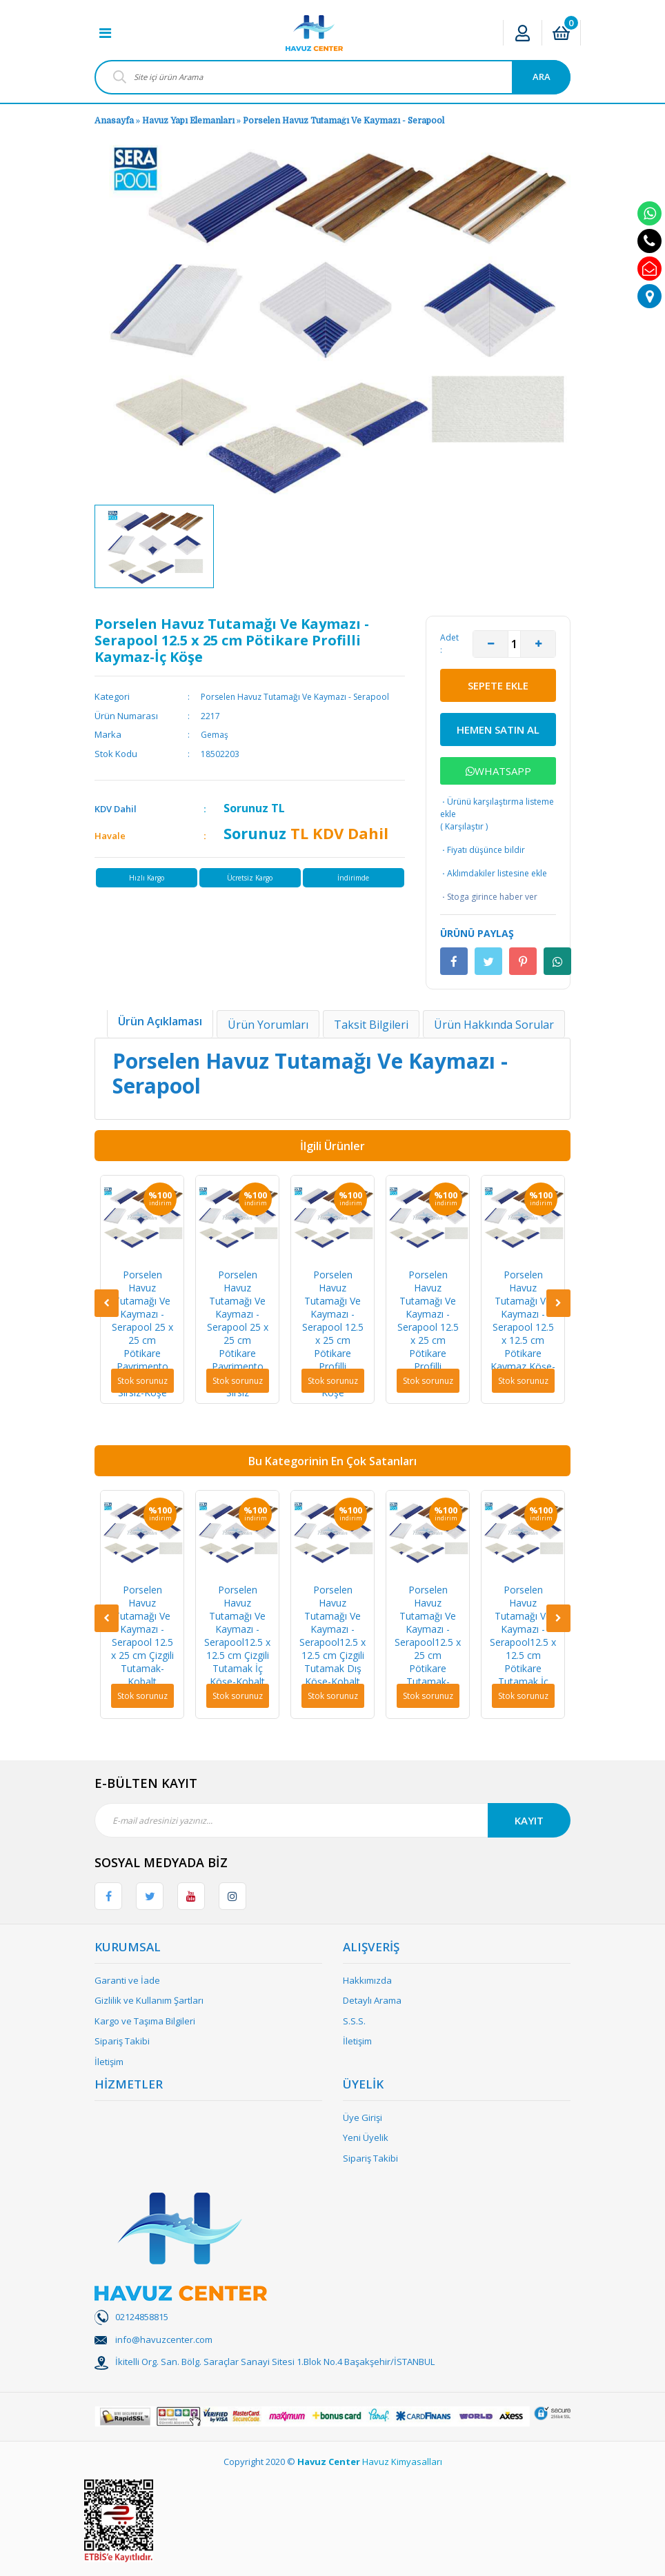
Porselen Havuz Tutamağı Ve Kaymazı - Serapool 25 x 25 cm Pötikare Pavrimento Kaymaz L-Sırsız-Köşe (142, 1333)
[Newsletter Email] (332, 1820)
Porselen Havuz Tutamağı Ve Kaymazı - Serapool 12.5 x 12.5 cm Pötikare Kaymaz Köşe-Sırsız (522, 1327)
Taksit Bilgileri (371, 1024)
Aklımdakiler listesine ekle (493, 873)
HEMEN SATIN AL (498, 729)
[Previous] (107, 1303)
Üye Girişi (362, 2117)
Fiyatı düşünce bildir (482, 850)
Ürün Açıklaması (160, 1021)
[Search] (332, 77)
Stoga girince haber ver (488, 897)
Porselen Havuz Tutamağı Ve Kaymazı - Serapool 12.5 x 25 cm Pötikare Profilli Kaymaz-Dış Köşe (333, 1333)
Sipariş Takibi (122, 2041)
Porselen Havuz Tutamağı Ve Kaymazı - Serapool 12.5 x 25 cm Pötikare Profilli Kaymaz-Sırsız (428, 1327)
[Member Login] (522, 32)
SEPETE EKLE (498, 685)
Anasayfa (114, 120)
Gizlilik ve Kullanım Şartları (149, 2000)
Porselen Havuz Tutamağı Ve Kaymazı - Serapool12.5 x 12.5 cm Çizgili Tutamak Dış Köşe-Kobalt (332, 1635)
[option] (154, 546)
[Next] (558, 1303)
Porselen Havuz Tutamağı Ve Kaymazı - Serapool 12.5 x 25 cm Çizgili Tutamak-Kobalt (142, 1635)
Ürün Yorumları (268, 1024)
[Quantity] (514, 644)
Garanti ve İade (127, 1980)
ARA (541, 76)
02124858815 (141, 2317)
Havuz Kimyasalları (402, 2461)
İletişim (109, 2061)
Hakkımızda (367, 1980)
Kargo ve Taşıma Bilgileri (145, 2021)
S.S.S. (354, 2021)
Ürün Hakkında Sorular (494, 1024)
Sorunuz (246, 808)
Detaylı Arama (372, 2000)
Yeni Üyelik (365, 2137)
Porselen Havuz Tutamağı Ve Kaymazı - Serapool (343, 120)
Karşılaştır (464, 826)
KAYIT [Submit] (529, 1820)
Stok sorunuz (142, 1381)
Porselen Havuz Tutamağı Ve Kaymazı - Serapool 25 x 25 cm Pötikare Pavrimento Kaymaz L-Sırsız (237, 1333)
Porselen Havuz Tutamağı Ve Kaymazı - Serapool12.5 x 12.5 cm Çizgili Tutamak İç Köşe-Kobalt (237, 1635)
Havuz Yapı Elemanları (188, 120)
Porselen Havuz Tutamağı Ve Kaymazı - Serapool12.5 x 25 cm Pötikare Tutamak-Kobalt (428, 1642)
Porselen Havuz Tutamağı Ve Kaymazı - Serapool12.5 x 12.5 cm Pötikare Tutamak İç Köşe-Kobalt (523, 1642)
